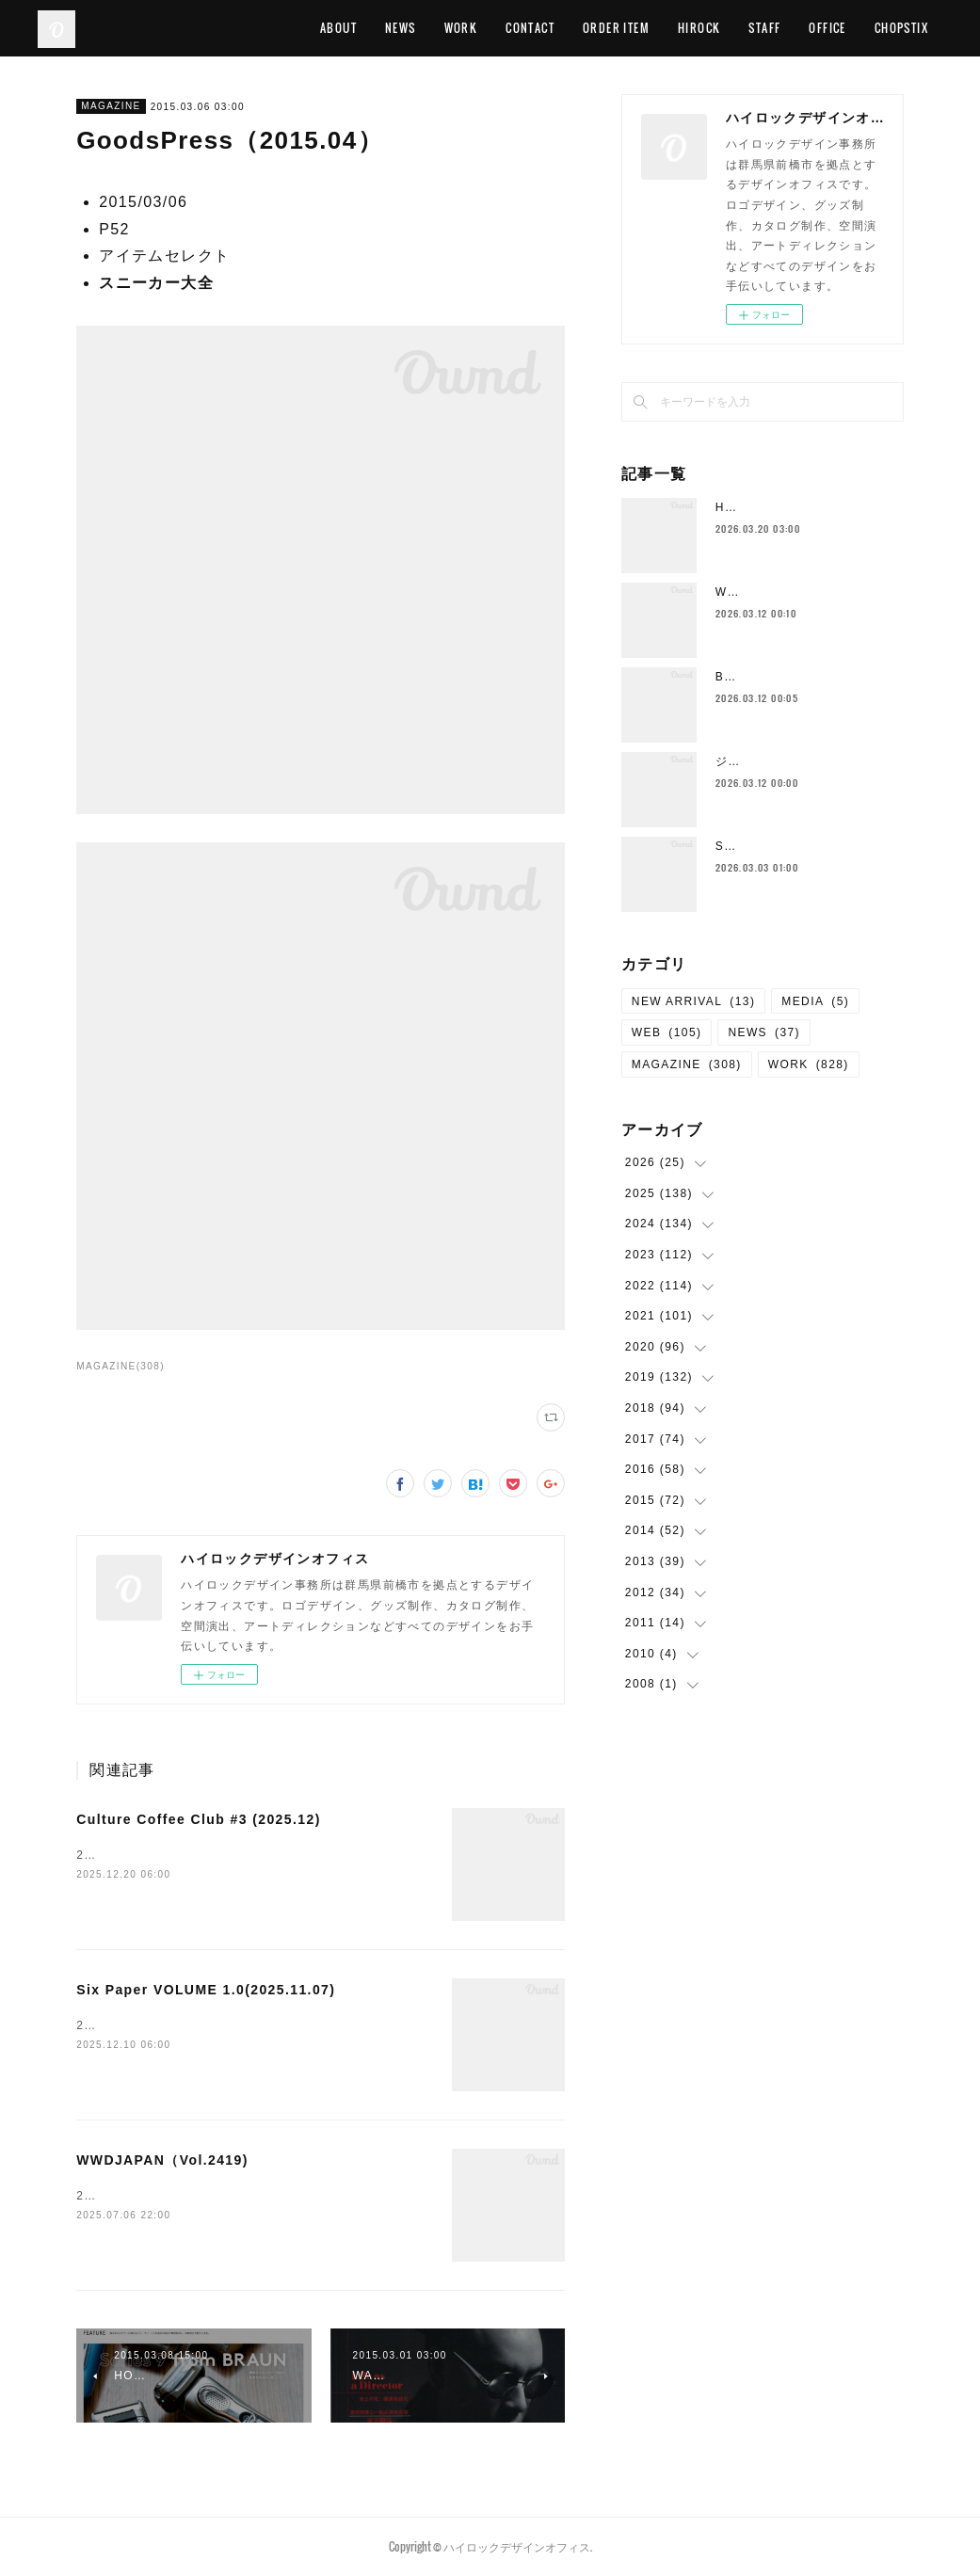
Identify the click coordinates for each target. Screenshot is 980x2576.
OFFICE (827, 28)
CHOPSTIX (901, 28)
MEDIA (815, 1001)
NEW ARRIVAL (694, 1001)
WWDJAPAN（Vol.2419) (162, 2160)
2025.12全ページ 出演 (151, 1855)
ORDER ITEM (616, 28)
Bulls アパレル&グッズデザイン (807, 676)
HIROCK (699, 28)
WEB (667, 1032)
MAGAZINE (110, 106)
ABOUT (338, 28)
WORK (461, 28)
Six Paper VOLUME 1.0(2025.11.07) (205, 1989)
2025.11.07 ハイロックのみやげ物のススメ (205, 2025)
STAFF (764, 28)
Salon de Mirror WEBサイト (800, 846)
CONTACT (530, 28)
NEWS (400, 28)
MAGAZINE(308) (120, 1366)
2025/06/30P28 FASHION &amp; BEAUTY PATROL (233, 2195)
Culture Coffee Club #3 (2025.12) (198, 1819)
